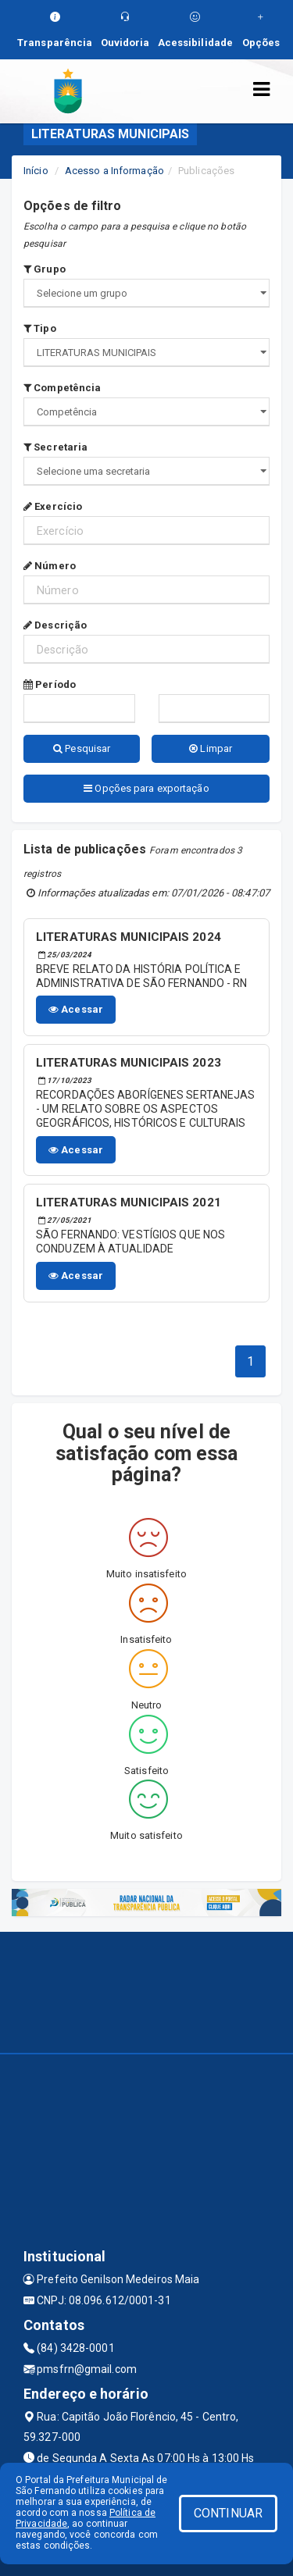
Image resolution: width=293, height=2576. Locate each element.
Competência (62, 388)
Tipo (39, 328)
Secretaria (55, 447)
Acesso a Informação (114, 170)
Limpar (210, 748)
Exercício (52, 506)
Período (49, 684)
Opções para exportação (146, 788)
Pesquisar (81, 748)
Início (35, 170)
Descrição (55, 625)
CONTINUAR (228, 2513)
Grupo (44, 269)
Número (49, 566)
